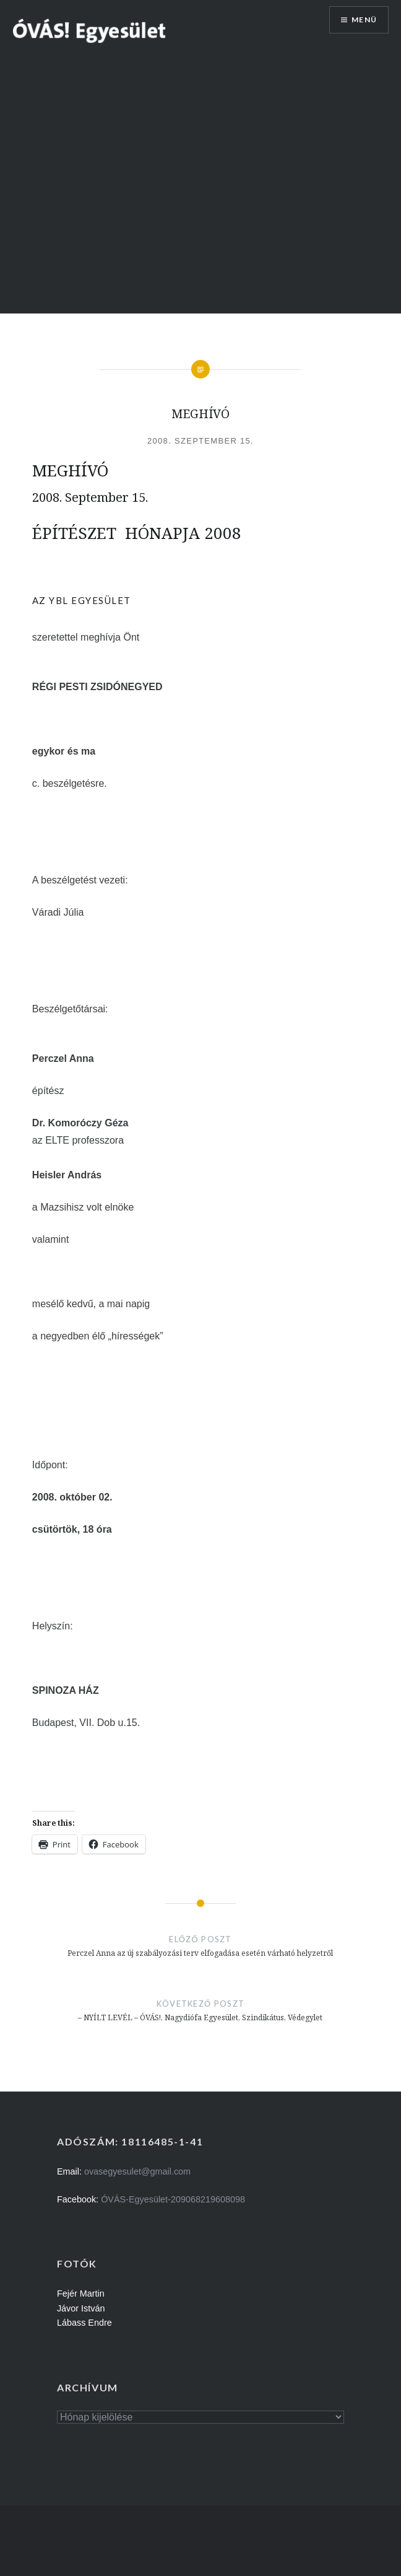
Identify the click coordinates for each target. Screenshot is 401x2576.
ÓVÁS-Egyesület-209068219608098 (173, 2199)
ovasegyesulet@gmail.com (137, 2171)
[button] (89, 30)
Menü (364, 19)
